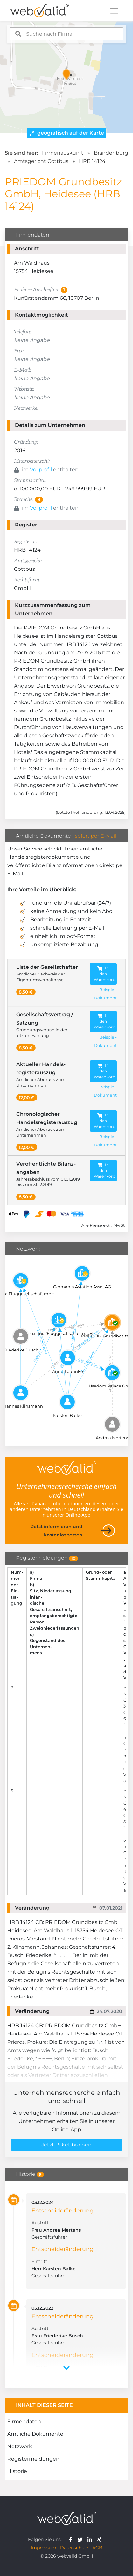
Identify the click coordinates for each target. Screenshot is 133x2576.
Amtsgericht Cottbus (41, 161)
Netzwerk (19, 2446)
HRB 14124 (92, 161)
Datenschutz (74, 2547)
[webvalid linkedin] (91, 2539)
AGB (97, 2547)
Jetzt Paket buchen (66, 2145)
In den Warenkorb (104, 974)
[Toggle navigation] (114, 10)
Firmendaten (24, 2421)
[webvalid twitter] (82, 2539)
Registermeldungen (33, 2459)
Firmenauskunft (62, 153)
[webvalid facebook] (72, 2539)
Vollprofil (41, 470)
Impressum (43, 2547)
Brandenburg (111, 153)
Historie (17, 2471)
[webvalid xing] (100, 2539)
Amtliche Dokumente (35, 2434)
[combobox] (66, 33)
